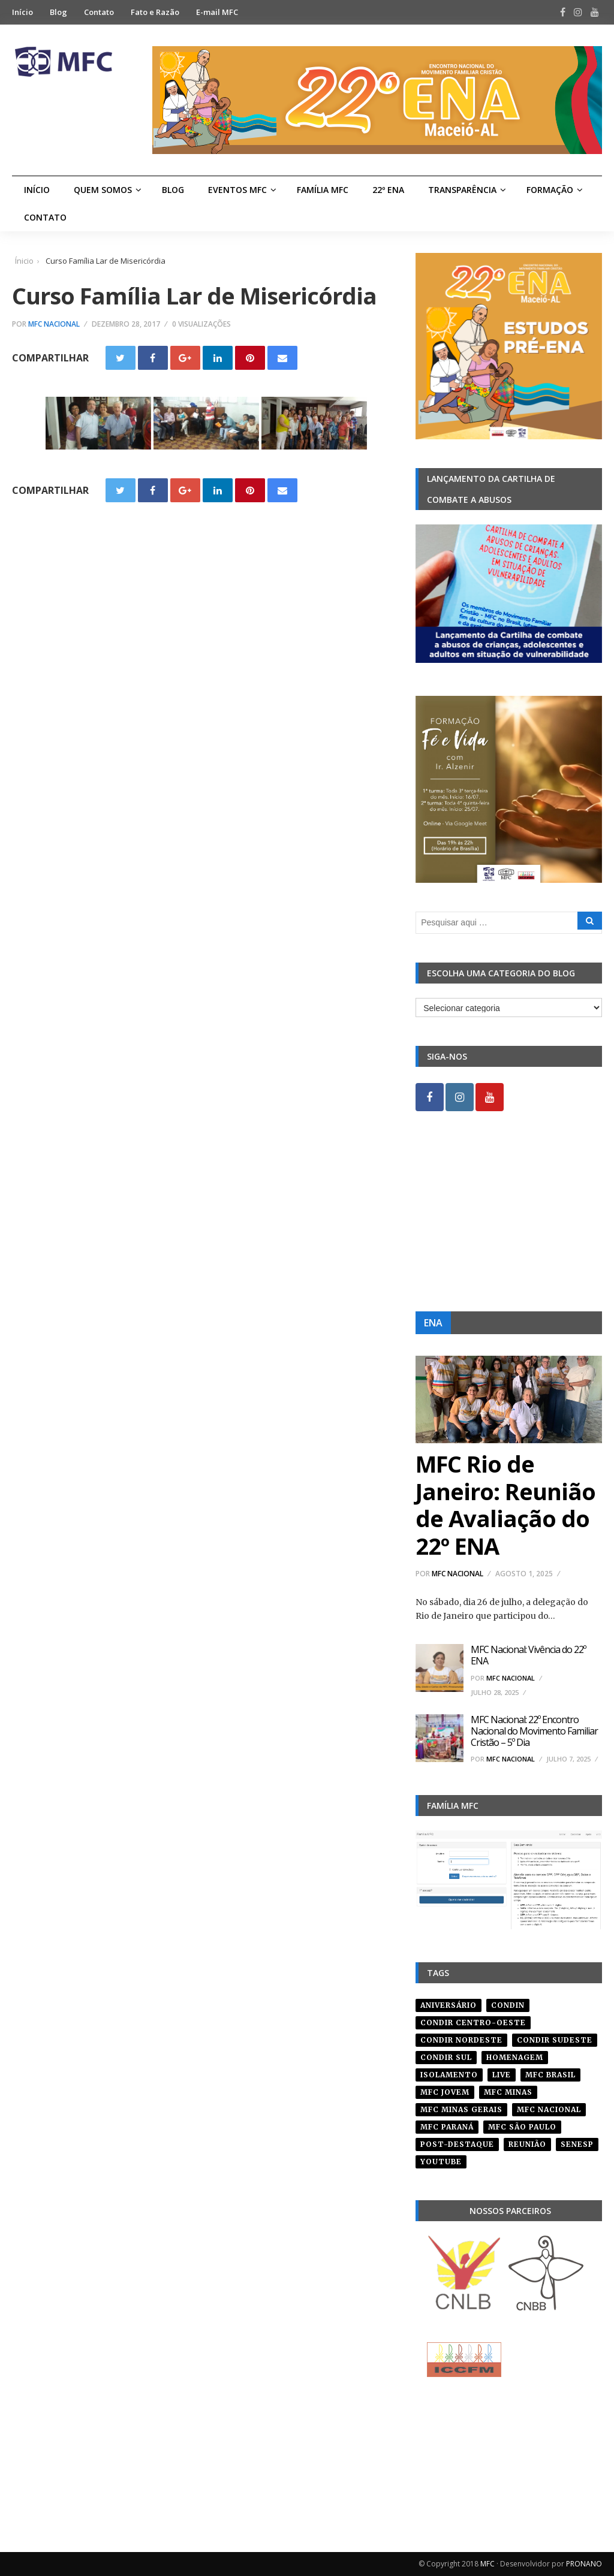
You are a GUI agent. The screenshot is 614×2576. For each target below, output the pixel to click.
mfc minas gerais (461, 2109)
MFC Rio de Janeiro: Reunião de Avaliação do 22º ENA (505, 1504)
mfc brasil (550, 2074)
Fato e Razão (155, 12)
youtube (441, 2161)
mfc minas (508, 2092)
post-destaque (457, 2144)
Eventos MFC (237, 189)
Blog (58, 12)
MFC (487, 2564)
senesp (577, 2144)
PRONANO (584, 2564)
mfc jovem (444, 2092)
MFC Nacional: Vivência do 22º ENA (528, 1655)
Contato (99, 12)
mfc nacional (549, 2109)
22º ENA (388, 189)
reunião (527, 2144)
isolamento (449, 2074)
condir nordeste (461, 2039)
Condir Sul (446, 2057)
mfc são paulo (522, 2126)
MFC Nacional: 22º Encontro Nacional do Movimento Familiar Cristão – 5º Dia (534, 1731)
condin (508, 2005)
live (501, 2074)
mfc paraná (447, 2126)
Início (22, 12)
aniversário (448, 2005)
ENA (433, 1322)
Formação (549, 189)
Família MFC (322, 189)
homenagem (514, 2057)
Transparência (462, 189)
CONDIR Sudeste (554, 2039)
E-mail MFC (217, 12)
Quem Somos (103, 189)
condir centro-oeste (473, 2022)
